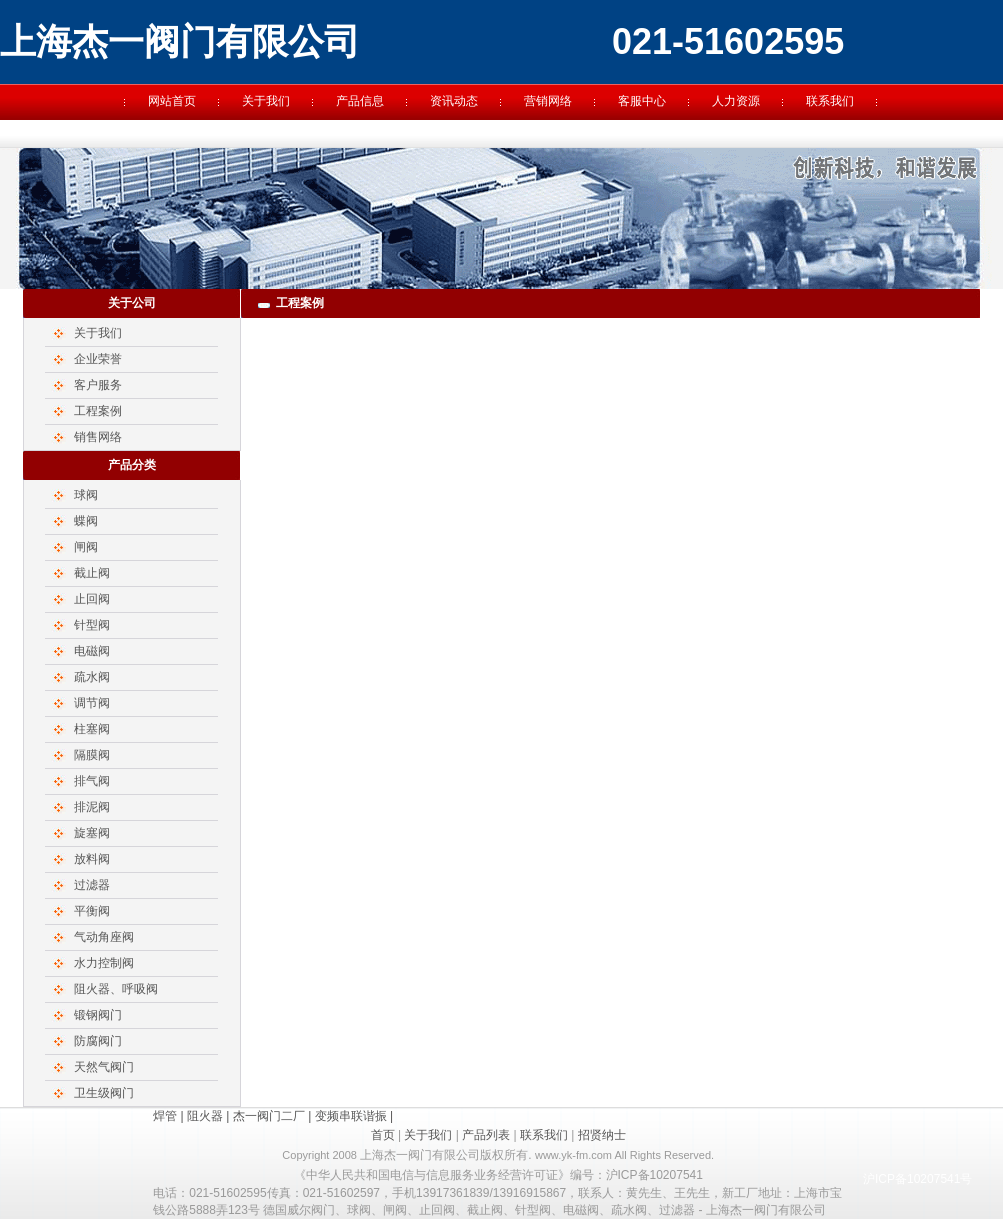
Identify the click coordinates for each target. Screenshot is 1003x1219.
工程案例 (98, 411)
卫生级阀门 (104, 1093)
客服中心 (642, 101)
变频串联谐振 (351, 1116)
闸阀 (86, 547)
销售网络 (98, 437)
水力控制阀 (104, 963)
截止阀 (92, 573)
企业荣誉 (98, 359)
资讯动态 (454, 101)
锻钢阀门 (98, 1015)
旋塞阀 (92, 833)
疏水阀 (92, 677)
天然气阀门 (104, 1067)
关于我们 (266, 101)
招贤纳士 (602, 1135)
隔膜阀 (92, 755)
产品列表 (486, 1135)
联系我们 (830, 101)
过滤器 (92, 885)
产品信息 (360, 101)
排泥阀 (92, 807)
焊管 (165, 1116)
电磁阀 (92, 651)
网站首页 (172, 101)
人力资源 (736, 101)
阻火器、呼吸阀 (116, 989)
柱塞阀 (92, 729)
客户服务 (98, 385)
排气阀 (92, 781)
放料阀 (92, 859)
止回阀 (92, 599)
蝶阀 (86, 521)
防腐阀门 (98, 1041)
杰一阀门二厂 (269, 1116)
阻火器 (205, 1116)
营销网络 (548, 101)
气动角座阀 (104, 937)
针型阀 (92, 625)
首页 (383, 1135)
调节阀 (92, 703)
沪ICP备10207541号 (917, 1179)
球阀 (86, 495)
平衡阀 (92, 911)
